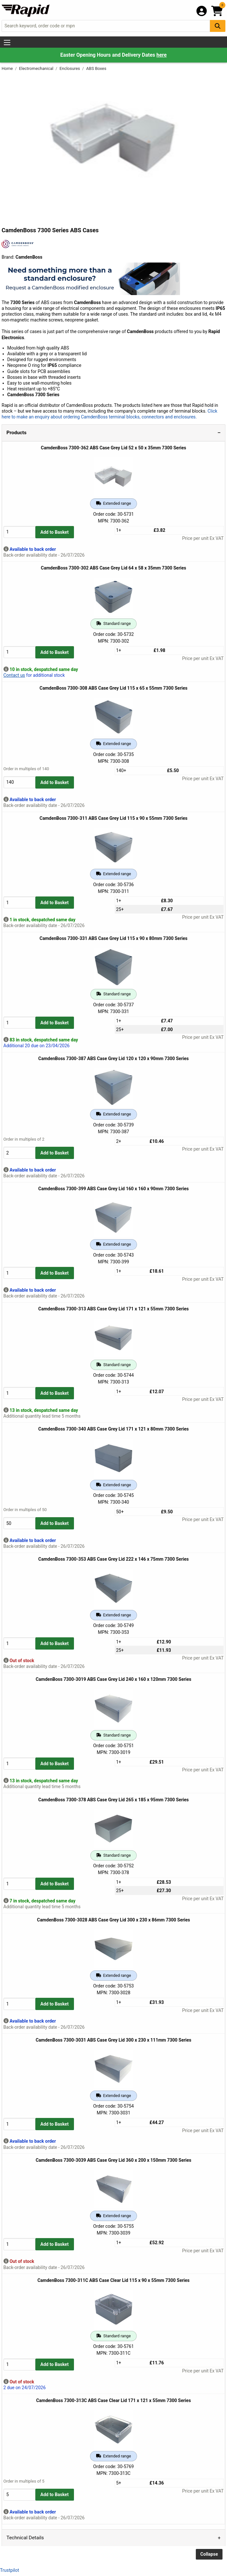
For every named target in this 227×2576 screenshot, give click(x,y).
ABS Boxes (96, 68)
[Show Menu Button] (7, 42)
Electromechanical (36, 68)
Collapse (209, 2554)
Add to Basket (55, 532)
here (161, 55)
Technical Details (25, 2538)
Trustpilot (9, 2570)
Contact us (14, 675)
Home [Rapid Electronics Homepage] (8, 68)
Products (16, 433)
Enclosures (70, 68)
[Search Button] (217, 26)
